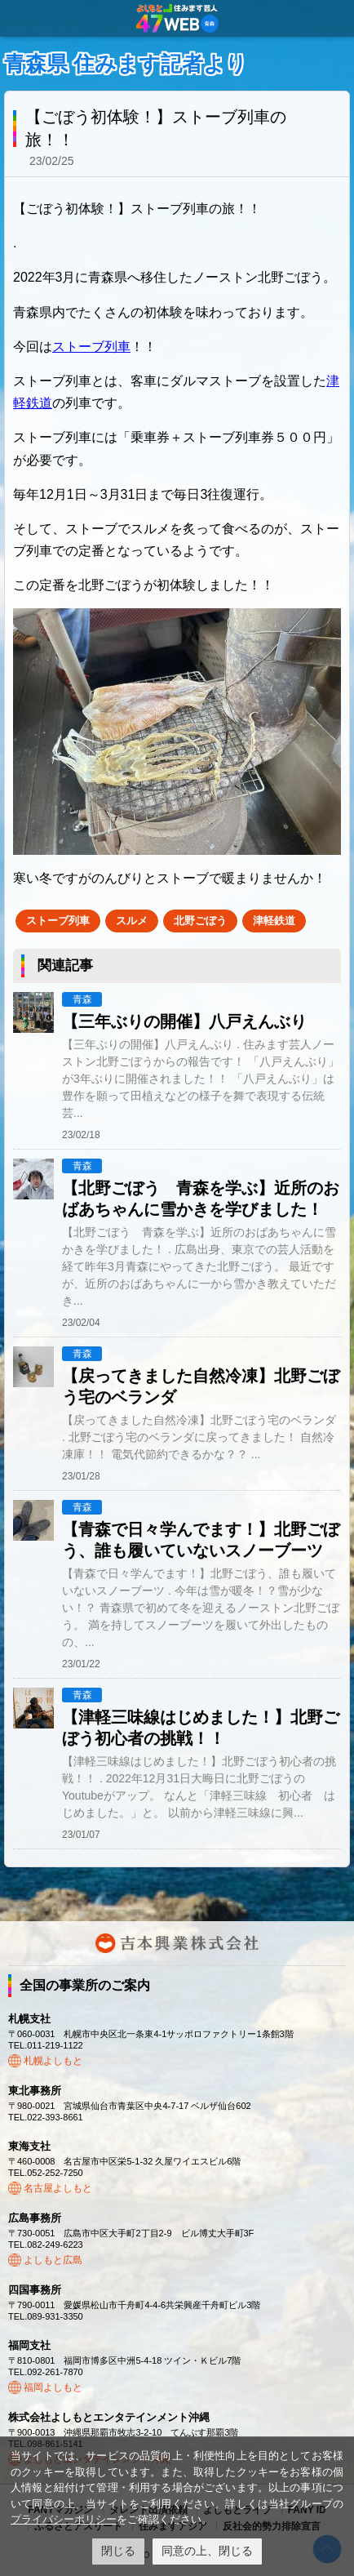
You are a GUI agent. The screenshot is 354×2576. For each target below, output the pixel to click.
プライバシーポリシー (64, 2519)
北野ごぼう (200, 920)
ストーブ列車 (91, 347)
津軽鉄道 (274, 920)
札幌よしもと (53, 2061)
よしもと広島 (53, 2260)
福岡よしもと (53, 2387)
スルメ (132, 920)
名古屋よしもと (58, 2188)
